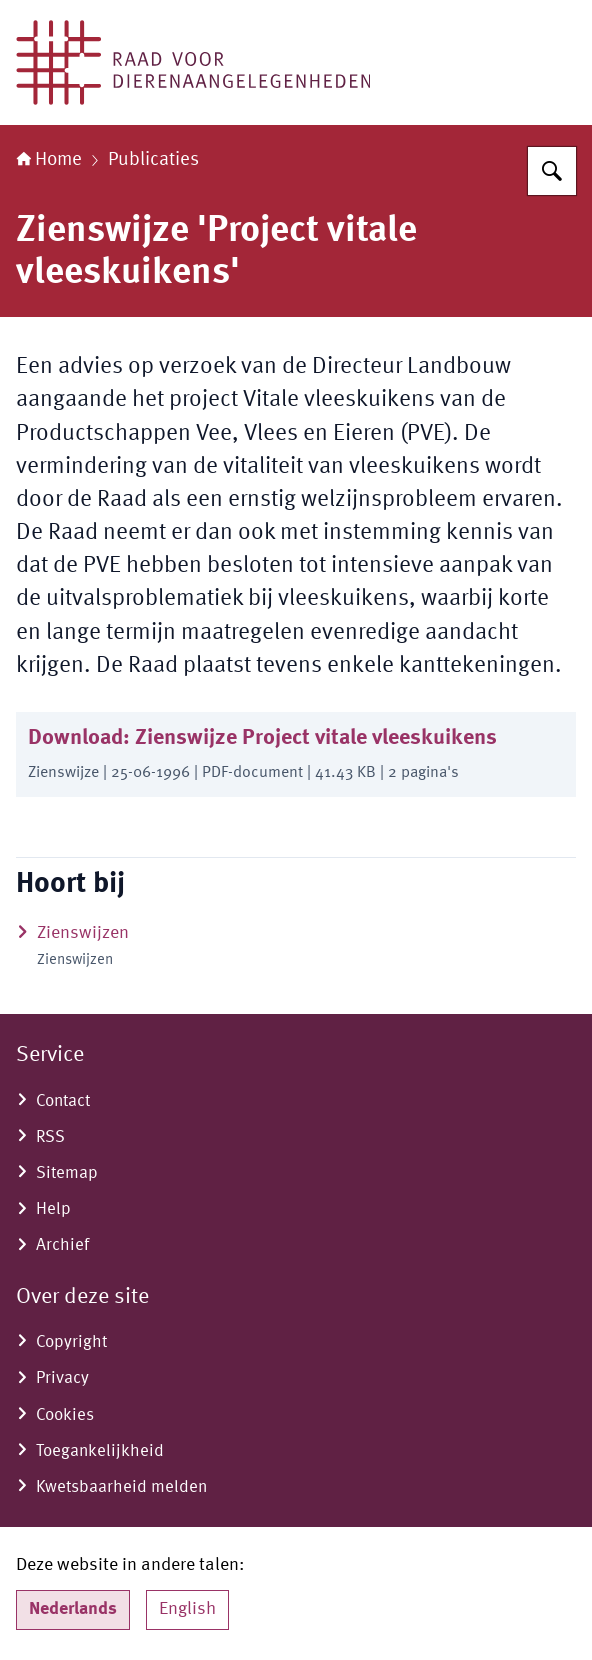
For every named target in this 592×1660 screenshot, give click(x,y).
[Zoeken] (552, 171)
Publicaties (153, 160)
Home (49, 160)
